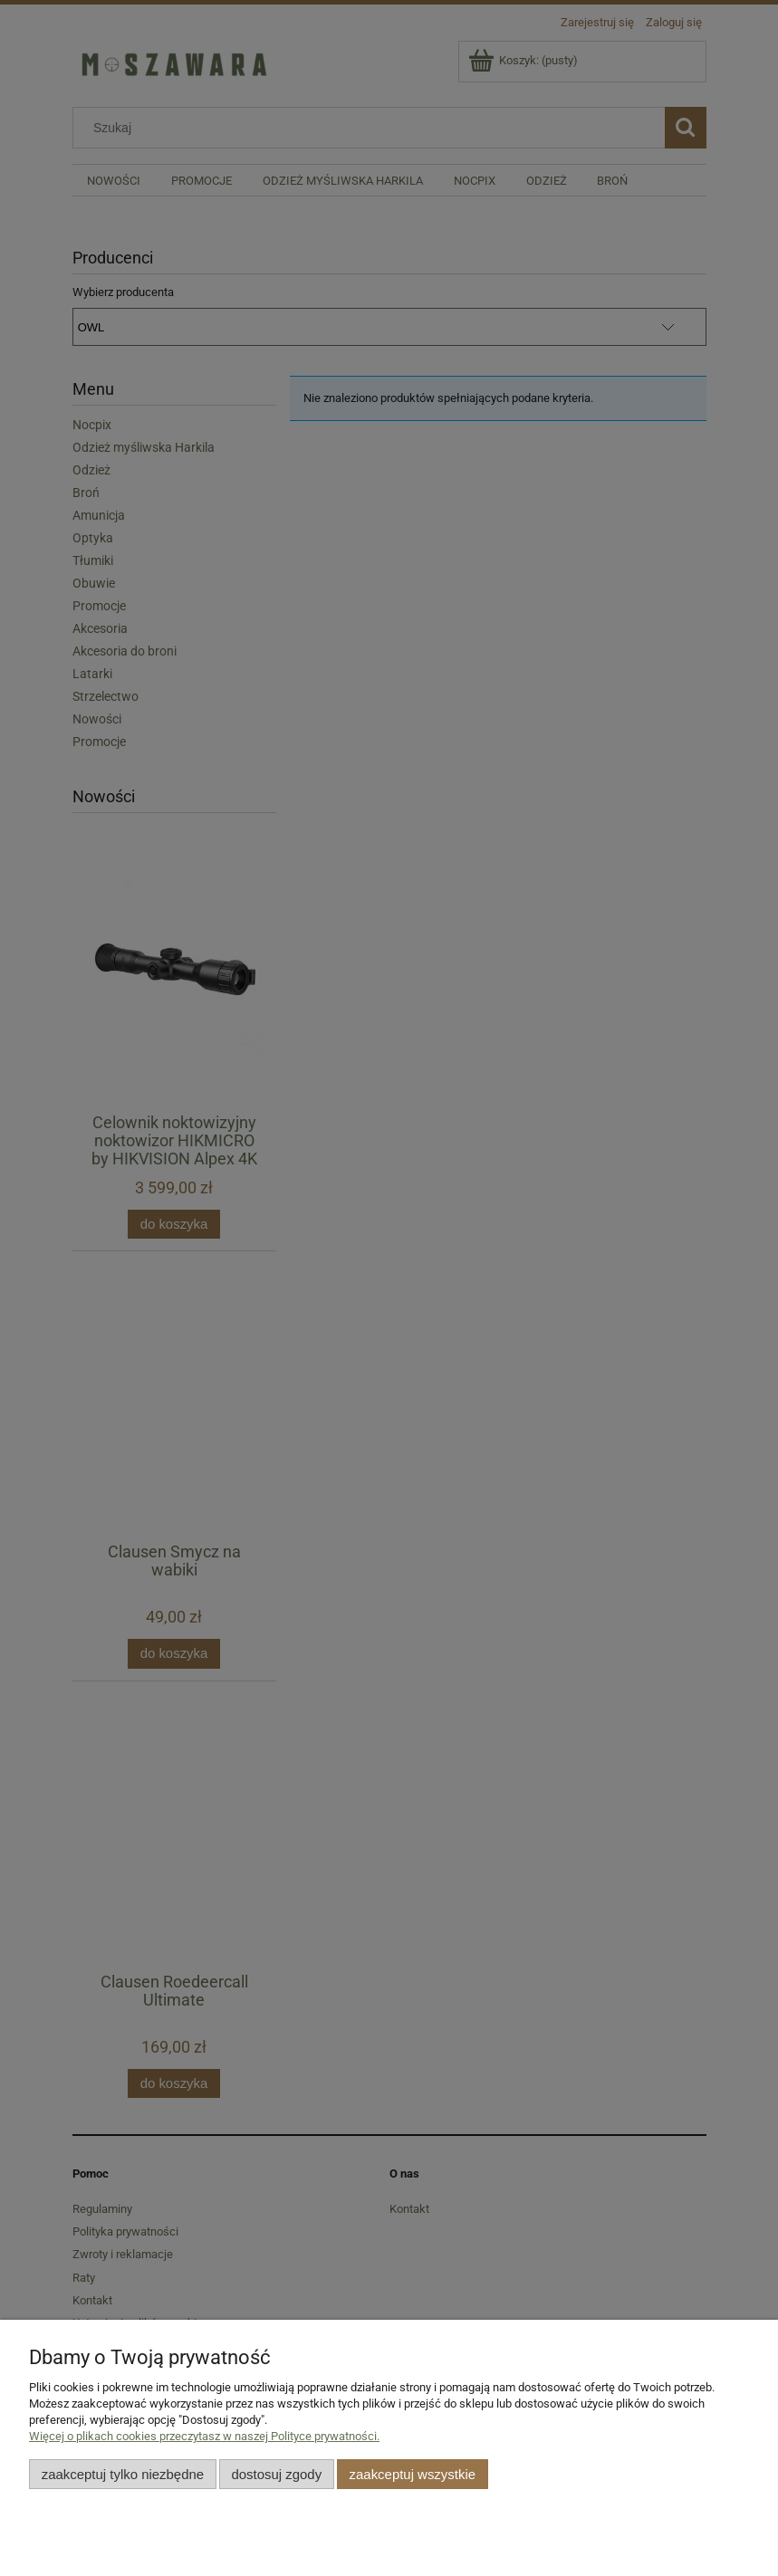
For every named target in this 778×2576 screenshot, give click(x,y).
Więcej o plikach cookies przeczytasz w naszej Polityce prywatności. (204, 2436)
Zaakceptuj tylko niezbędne (123, 2474)
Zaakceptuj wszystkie (412, 2474)
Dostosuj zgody (276, 2474)
